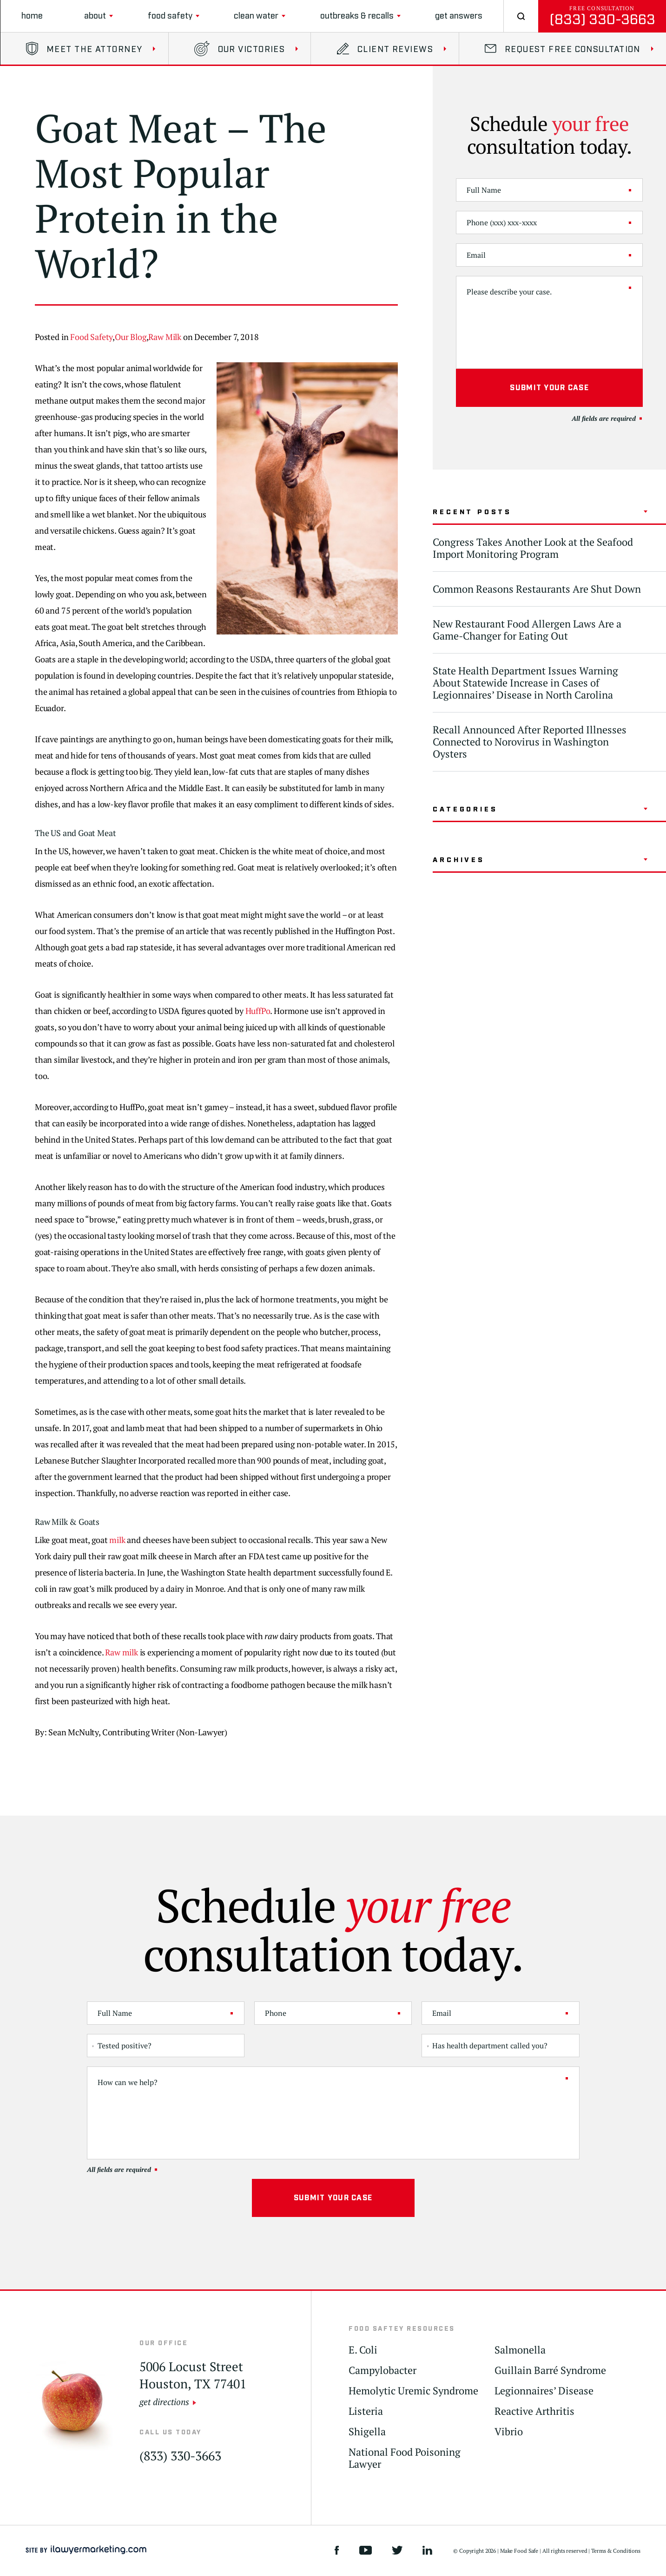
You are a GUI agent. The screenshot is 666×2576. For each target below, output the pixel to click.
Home (32, 16)
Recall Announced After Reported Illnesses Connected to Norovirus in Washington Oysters (529, 741)
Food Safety (170, 16)
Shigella (367, 2432)
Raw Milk (164, 336)
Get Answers (458, 16)
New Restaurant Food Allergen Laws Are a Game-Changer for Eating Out (527, 629)
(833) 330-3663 (602, 19)
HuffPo (257, 1010)
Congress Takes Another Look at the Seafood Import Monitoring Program (533, 548)
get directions (164, 2401)
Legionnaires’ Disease (544, 2391)
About (95, 16)
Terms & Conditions (615, 2550)
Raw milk (121, 1652)
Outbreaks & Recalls (357, 16)
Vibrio (509, 2432)
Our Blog (130, 336)
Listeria (366, 2411)
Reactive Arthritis (534, 2411)
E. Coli (363, 2350)
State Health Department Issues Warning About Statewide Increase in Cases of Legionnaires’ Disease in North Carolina (525, 682)
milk (117, 1539)
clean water (256, 16)
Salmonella (520, 2350)
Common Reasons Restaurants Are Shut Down (537, 588)
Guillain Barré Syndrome (550, 2370)
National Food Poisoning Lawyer (405, 2458)
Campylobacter (382, 2370)
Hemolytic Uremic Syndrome (413, 2391)
